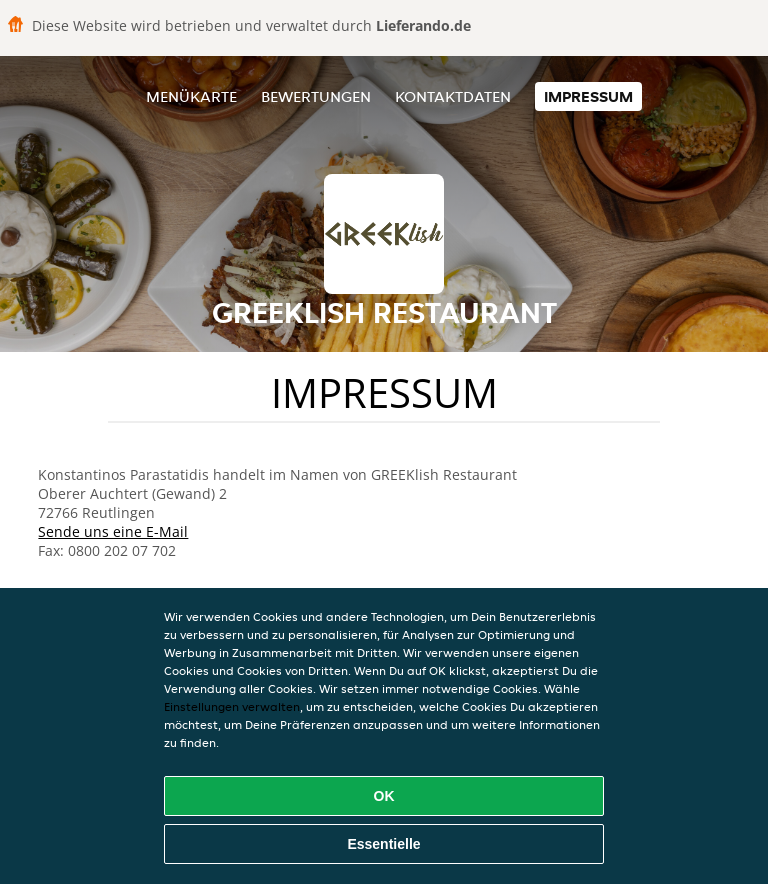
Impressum (588, 96)
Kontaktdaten (453, 96)
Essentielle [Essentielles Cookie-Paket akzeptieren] (383, 844)
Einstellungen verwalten (232, 706)
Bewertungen (316, 96)
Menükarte (191, 96)
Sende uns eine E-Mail (113, 531)
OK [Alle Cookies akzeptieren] (384, 796)
